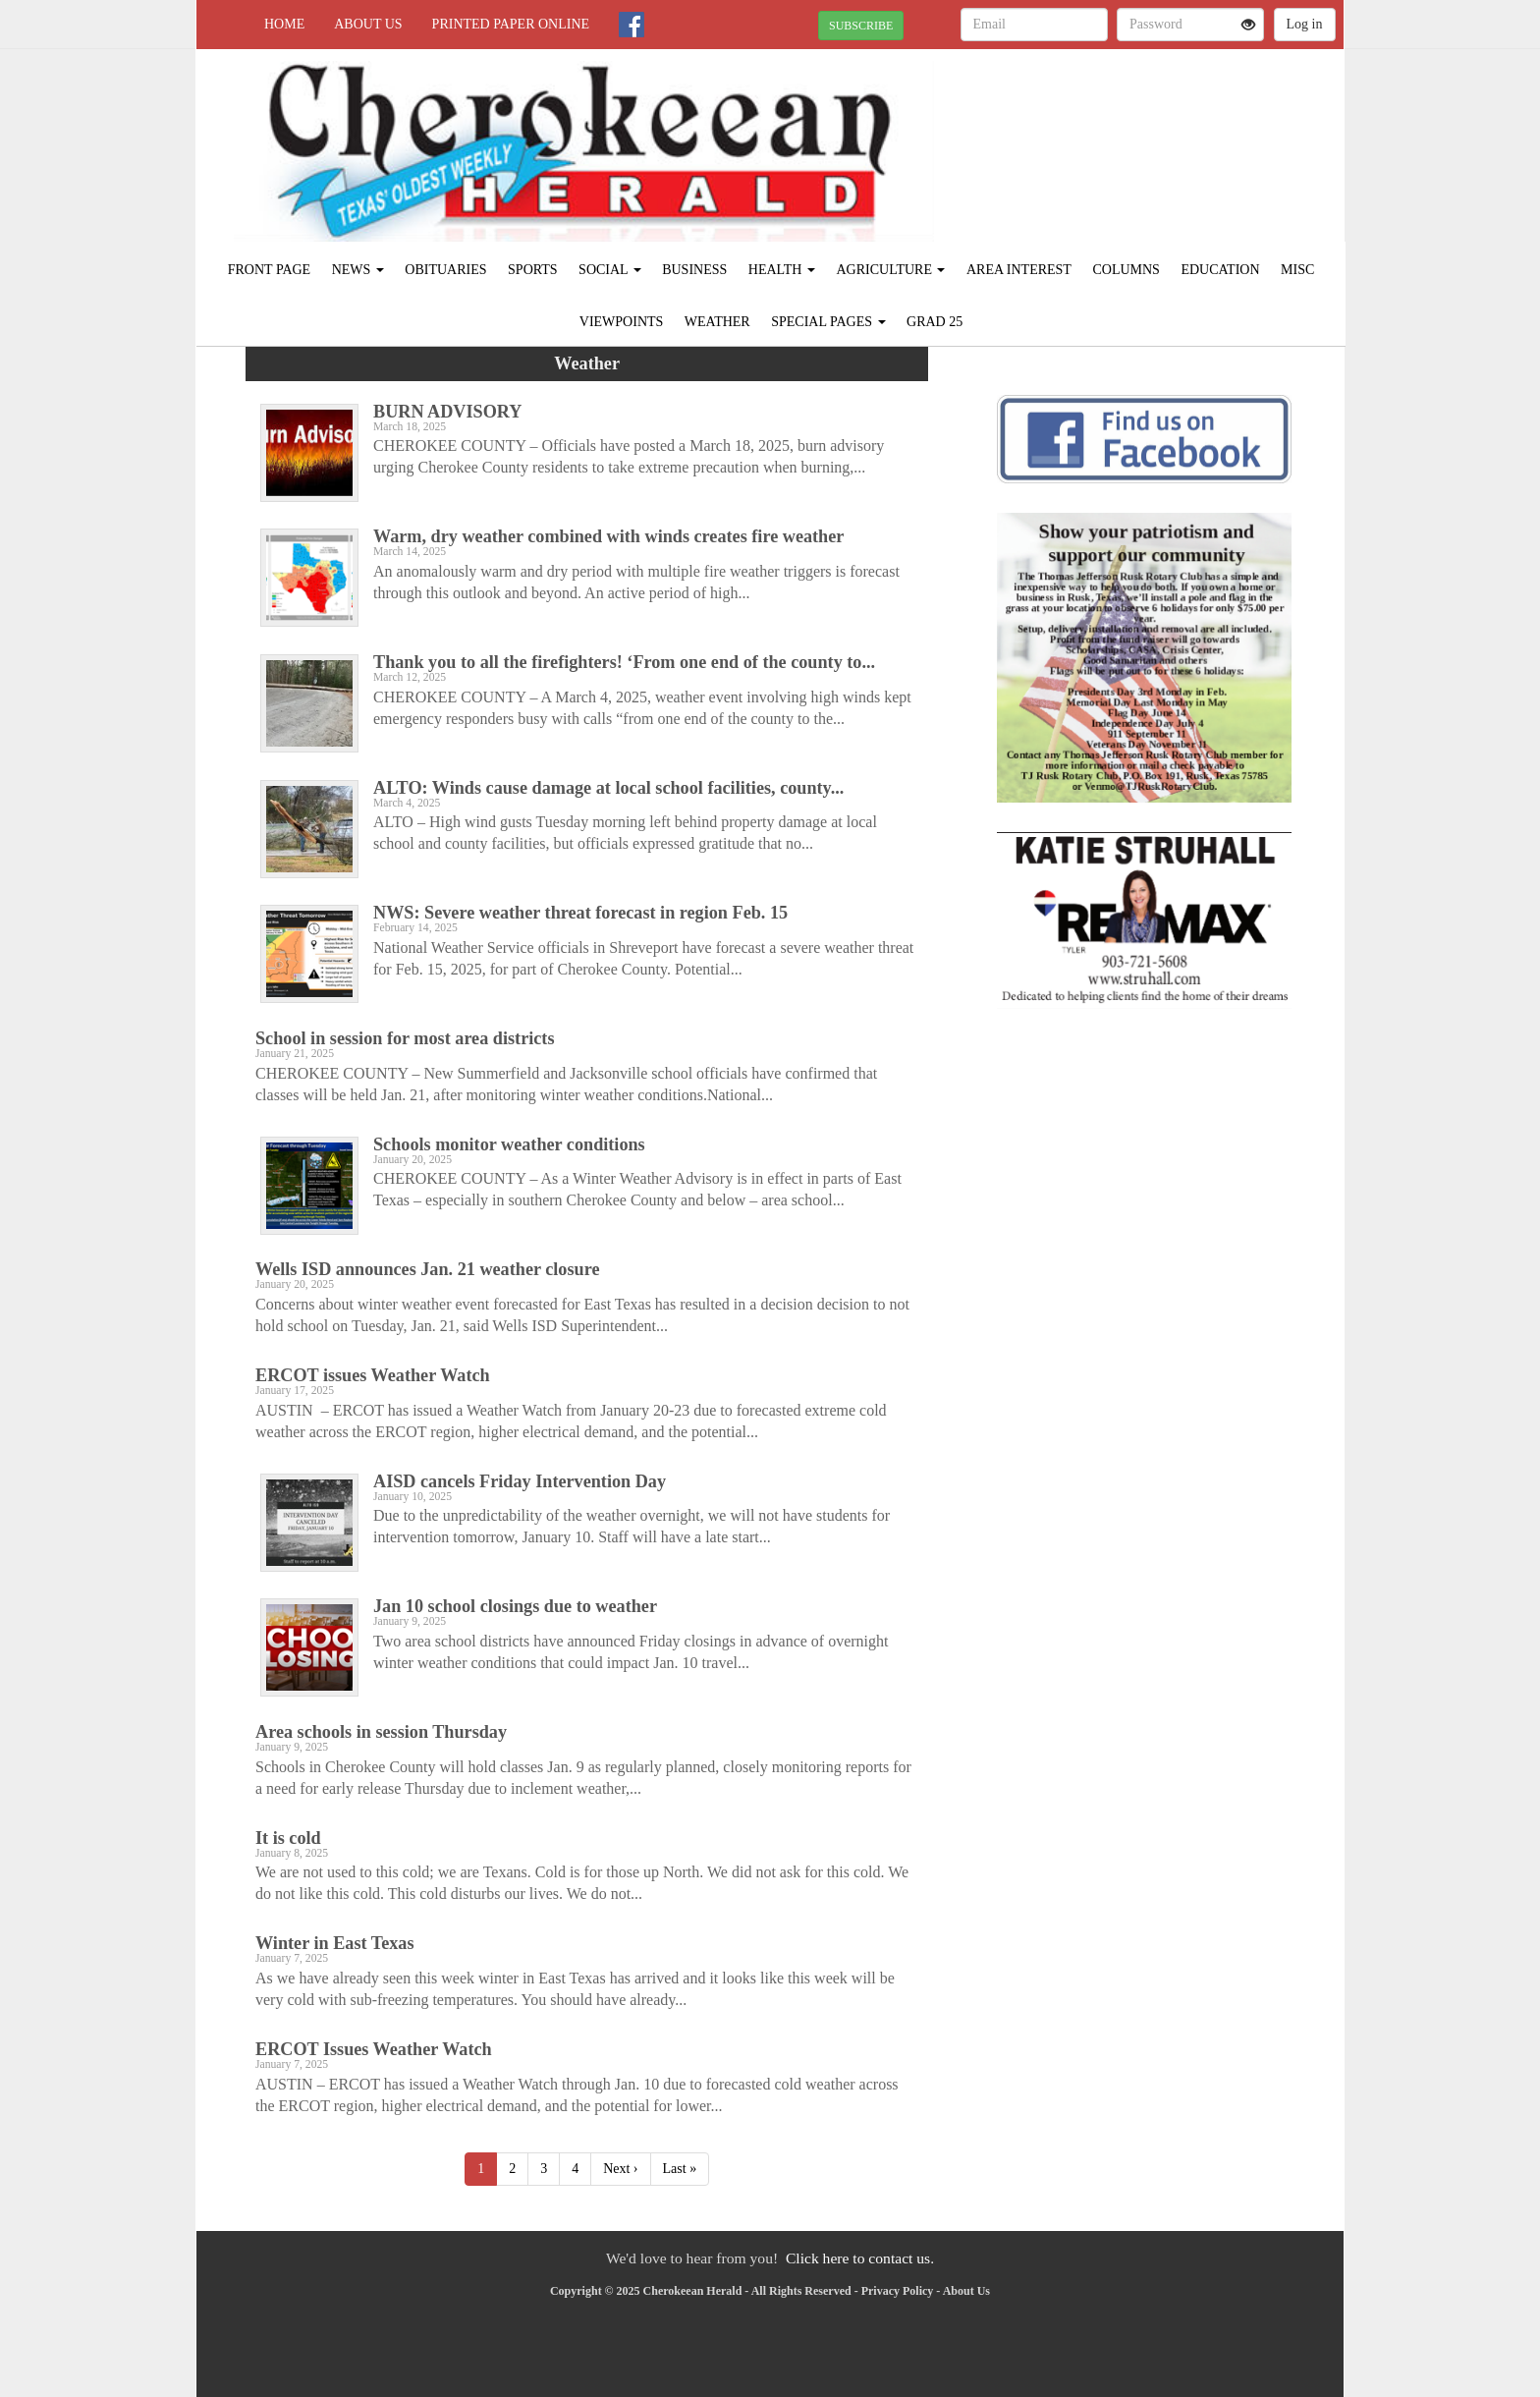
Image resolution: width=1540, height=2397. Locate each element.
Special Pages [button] (828, 321)
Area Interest (1019, 269)
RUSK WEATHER (1164, 118)
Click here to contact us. (860, 2258)
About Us (368, 24)
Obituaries (445, 269)
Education (1220, 269)
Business (694, 269)
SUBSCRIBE (861, 25)
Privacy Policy (897, 2291)
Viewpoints (621, 321)
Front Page (269, 269)
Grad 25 (934, 321)
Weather (717, 321)
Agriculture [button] (890, 269)
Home (284, 24)
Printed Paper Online (511, 24)
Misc (1297, 269)
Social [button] (609, 269)
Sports (533, 269)
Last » (680, 2168)
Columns (1125, 269)
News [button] (358, 269)
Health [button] (781, 269)
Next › (620, 2168)
